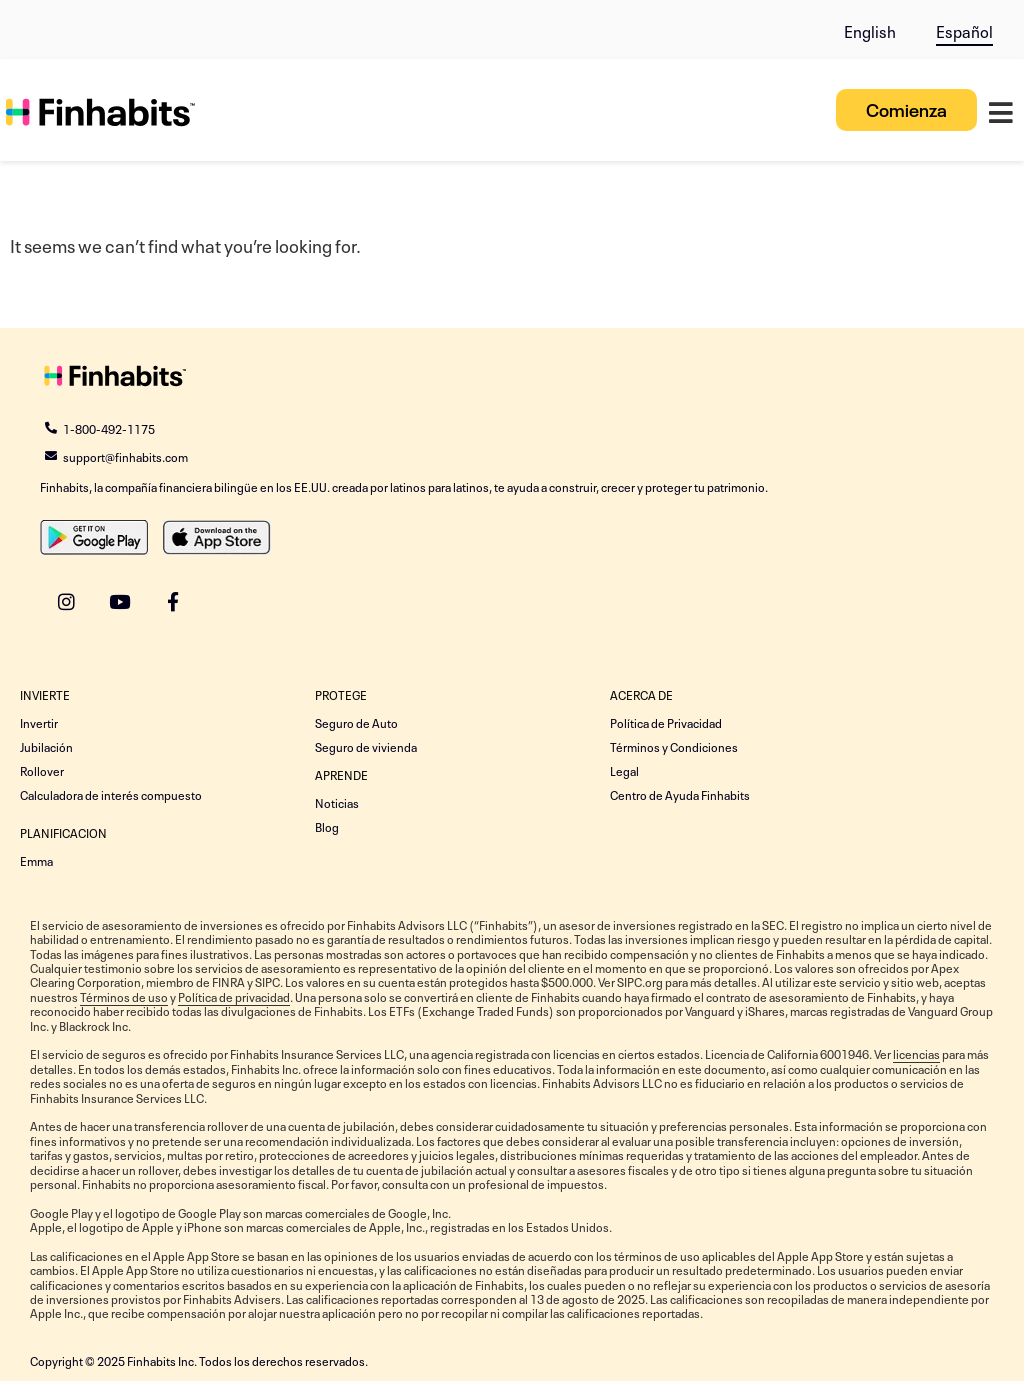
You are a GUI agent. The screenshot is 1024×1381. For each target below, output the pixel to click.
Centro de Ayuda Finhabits (680, 794)
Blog (327, 826)
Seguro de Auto (356, 722)
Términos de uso (124, 996)
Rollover (42, 770)
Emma (36, 860)
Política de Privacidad (666, 722)
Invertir (39, 722)
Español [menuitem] (964, 30)
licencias (916, 1053)
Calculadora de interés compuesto (111, 794)
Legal (624, 770)
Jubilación (46, 746)
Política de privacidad (234, 996)
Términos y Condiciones (674, 746)
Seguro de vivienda (366, 746)
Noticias (337, 802)
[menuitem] (870, 26)
